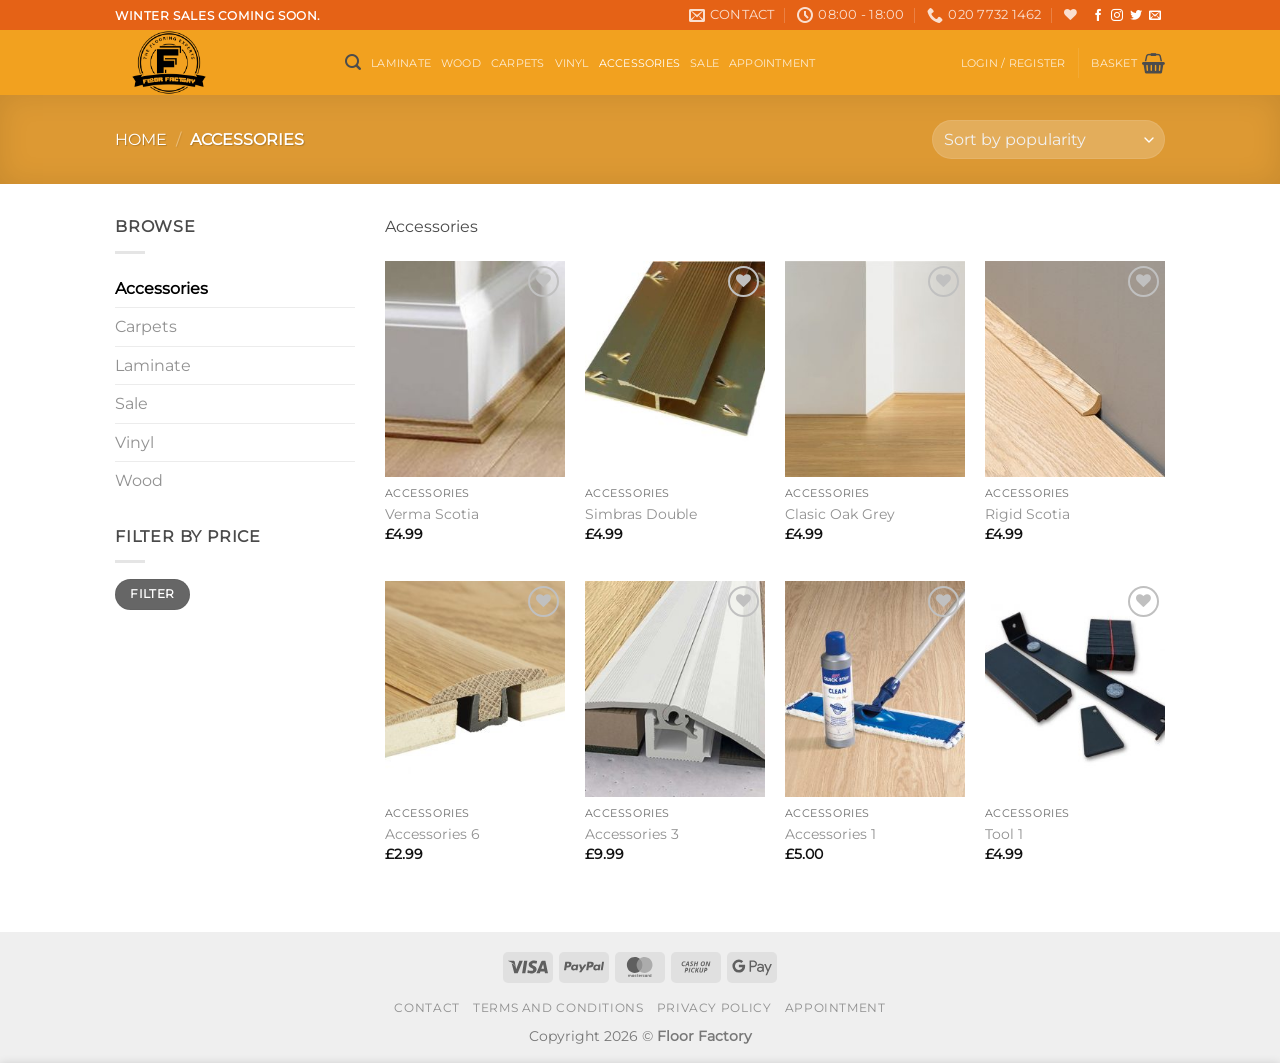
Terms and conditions (558, 1007)
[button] (353, 62)
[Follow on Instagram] (1117, 16)
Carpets (518, 63)
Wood (461, 63)
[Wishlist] (1070, 14)
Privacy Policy (714, 1007)
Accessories (639, 63)
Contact (426, 1007)
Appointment (772, 63)
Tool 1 (1004, 834)
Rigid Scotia (1027, 514)
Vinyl (572, 63)
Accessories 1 (830, 834)
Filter (152, 593)
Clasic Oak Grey (840, 514)
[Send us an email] (1155, 16)
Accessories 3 (632, 834)
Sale (704, 63)
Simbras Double (641, 514)
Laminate (401, 63)
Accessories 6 (432, 834)
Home (141, 139)
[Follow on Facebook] (1098, 16)
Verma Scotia (432, 514)
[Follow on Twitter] (1136, 16)
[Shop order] (1048, 139)
